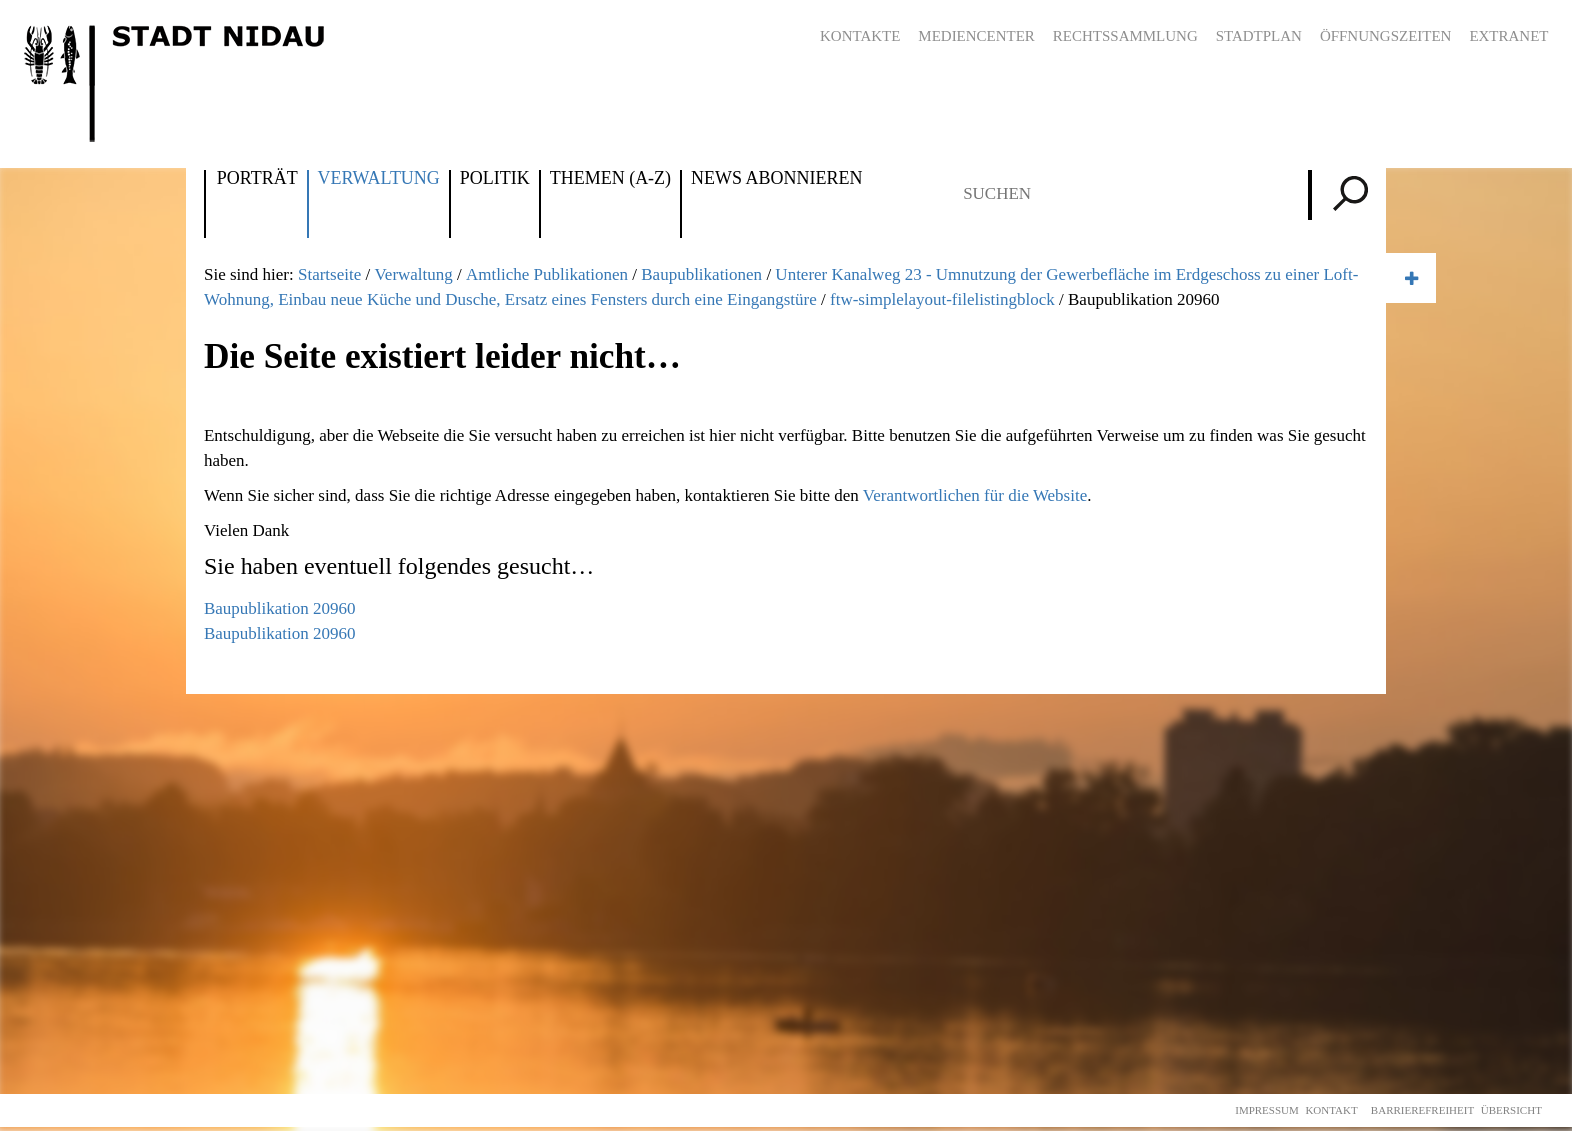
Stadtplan (1259, 36)
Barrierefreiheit (1422, 1110)
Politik (495, 179)
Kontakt (1331, 1110)
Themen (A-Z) (610, 179)
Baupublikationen (701, 274)
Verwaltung (379, 179)
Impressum (1267, 1110)
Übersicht (1511, 1110)
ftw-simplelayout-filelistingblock (942, 299)
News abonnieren (776, 179)
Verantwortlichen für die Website (975, 495)
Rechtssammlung (1125, 36)
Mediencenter (976, 36)
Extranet (1508, 36)
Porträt (257, 179)
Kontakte (860, 36)
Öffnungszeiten (1386, 36)
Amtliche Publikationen (547, 274)
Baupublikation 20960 (280, 608)
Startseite (329, 274)
